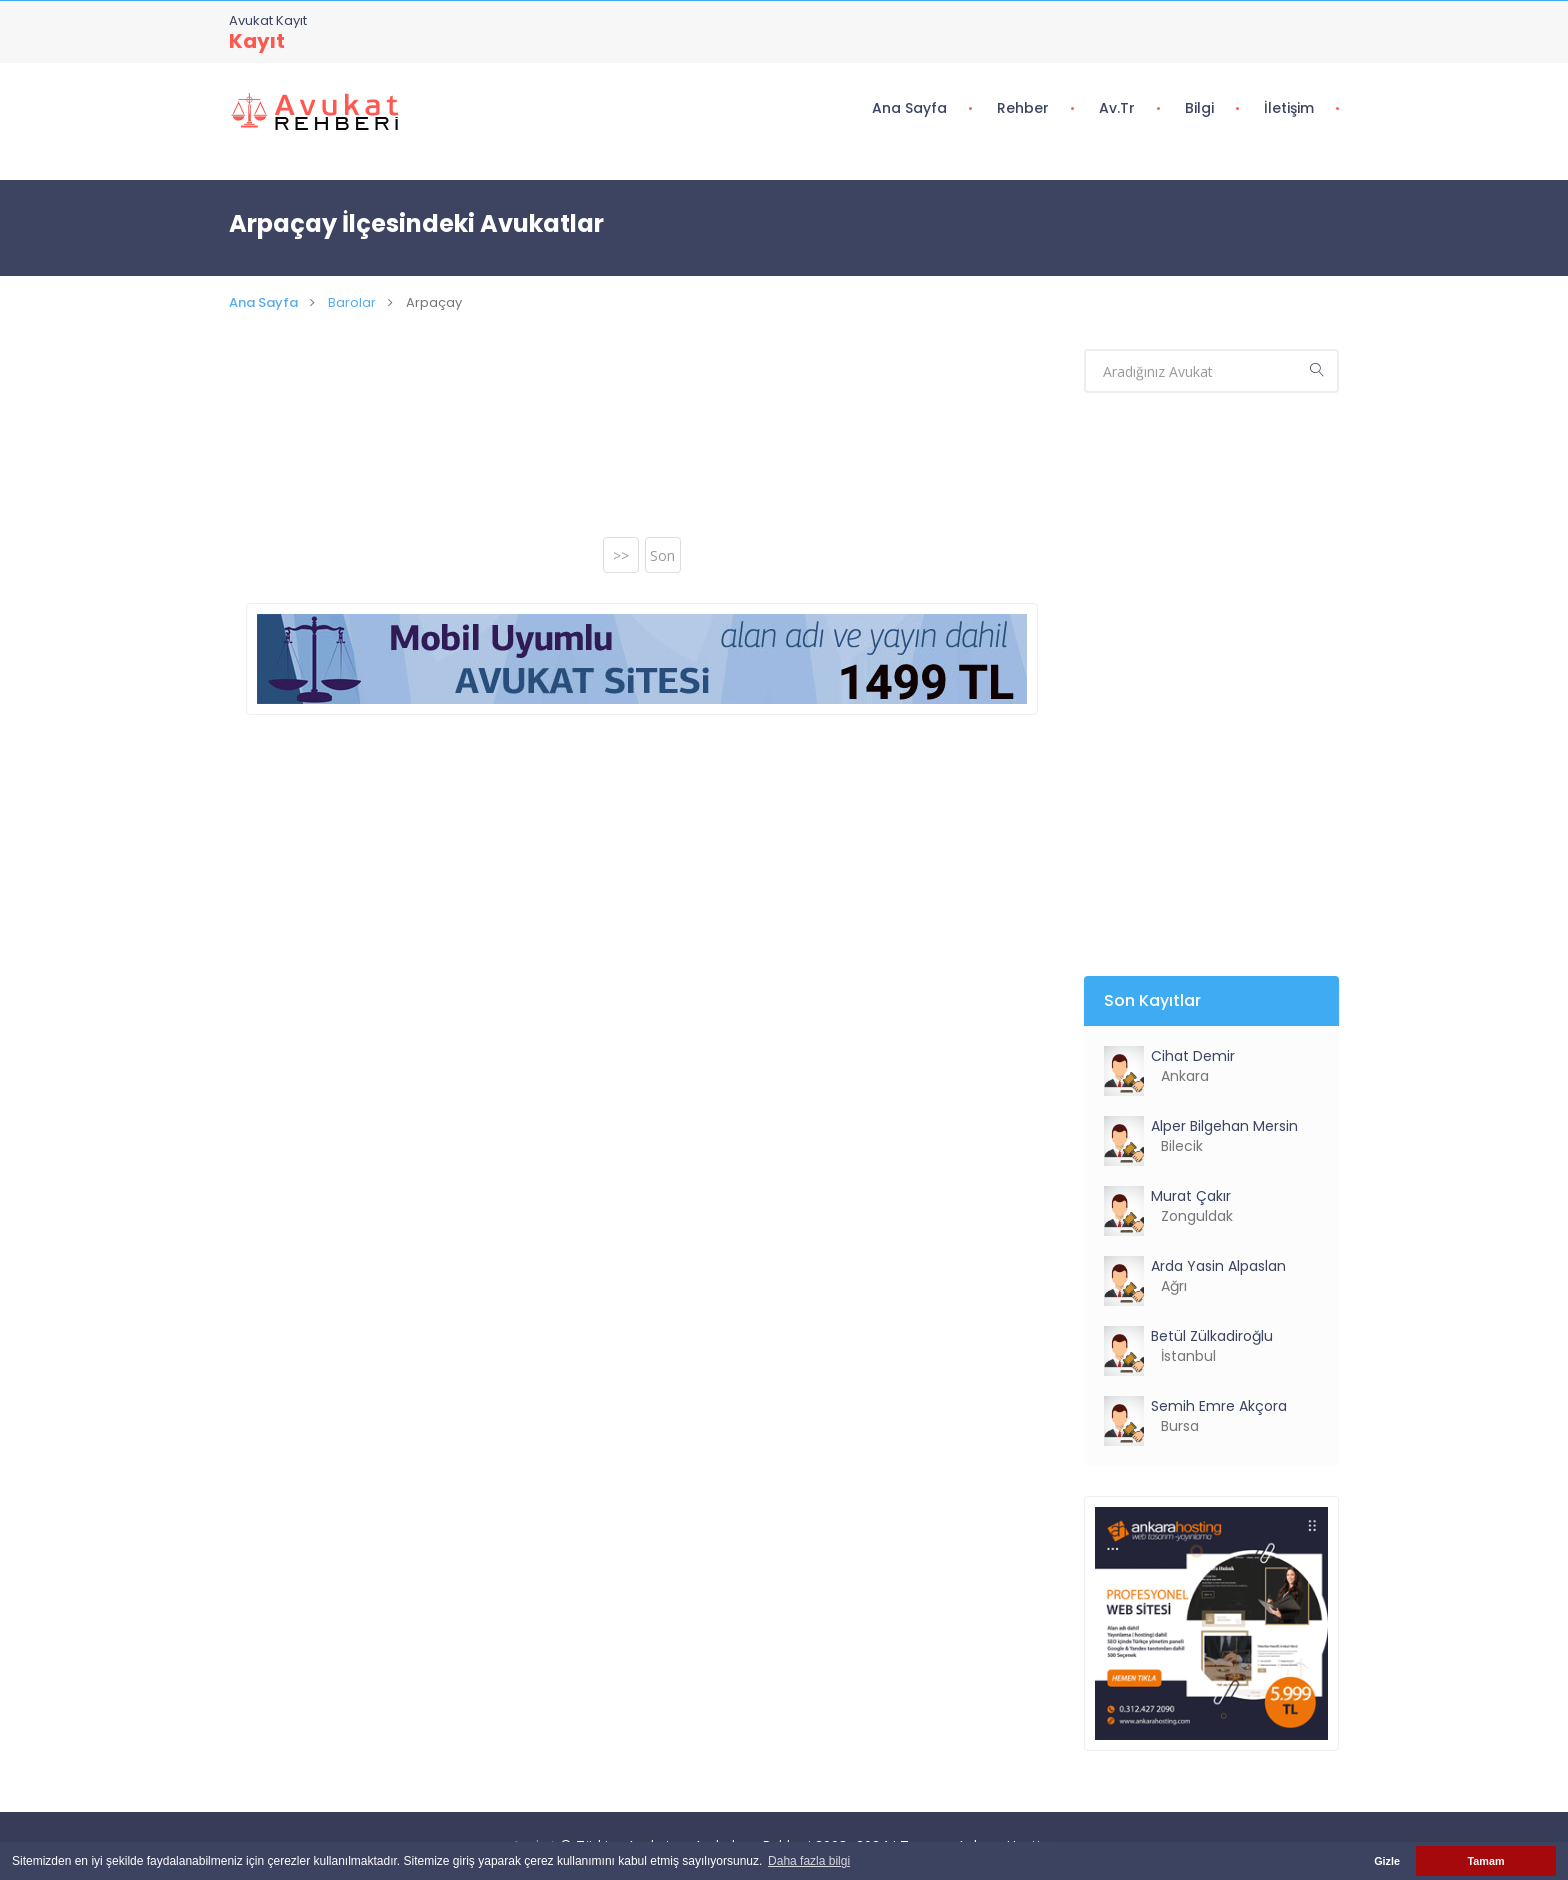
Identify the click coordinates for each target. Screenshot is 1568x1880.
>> (621, 555)
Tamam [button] (1485, 1861)
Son (662, 555)
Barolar (352, 302)
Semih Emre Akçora (1219, 1406)
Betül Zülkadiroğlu (1212, 1336)
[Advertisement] (642, 444)
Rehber (1023, 108)
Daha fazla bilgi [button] (809, 1861)
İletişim (1289, 108)
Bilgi (1199, 108)
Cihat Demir (1193, 1056)
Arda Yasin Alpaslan (1218, 1266)
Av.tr (1117, 108)
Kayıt (257, 41)
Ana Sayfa (909, 108)
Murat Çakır (1191, 1196)
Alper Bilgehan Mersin (1224, 1126)
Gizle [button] (1387, 1861)
